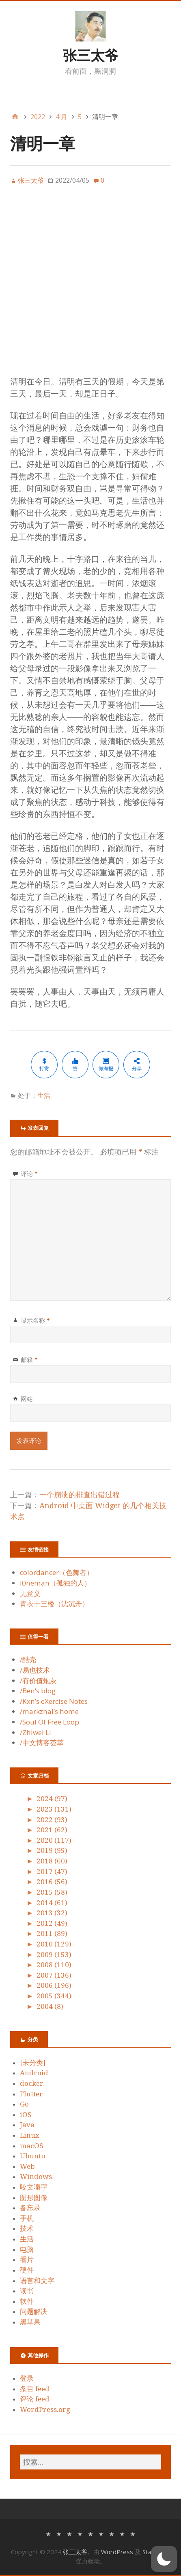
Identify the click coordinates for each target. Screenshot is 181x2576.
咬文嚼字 (33, 2187)
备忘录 (30, 2208)
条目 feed (35, 2389)
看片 (27, 2260)
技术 (27, 2228)
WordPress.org (45, 2409)
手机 (27, 2218)
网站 (27, 1399)
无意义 (30, 1593)
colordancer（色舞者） (56, 1572)
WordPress (117, 2552)
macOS (31, 2146)
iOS (26, 2115)
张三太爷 (90, 55)
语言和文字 (37, 2281)
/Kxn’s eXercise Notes (54, 1701)
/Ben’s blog (38, 1690)
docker (31, 2083)
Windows (36, 2177)
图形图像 (33, 2198)
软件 (27, 2301)
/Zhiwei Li (35, 1732)
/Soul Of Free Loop (49, 1722)
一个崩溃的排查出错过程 (79, 1494)
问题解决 (33, 2311)
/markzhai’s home (49, 1711)
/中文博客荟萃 (42, 1742)
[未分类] (32, 2063)
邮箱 (29, 1359)
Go (24, 2104)
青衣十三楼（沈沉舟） (54, 1603)
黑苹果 (30, 2322)
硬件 (27, 2270)
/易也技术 (35, 1670)
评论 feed (35, 2399)
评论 (29, 1174)
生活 (43, 1095)
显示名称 (35, 1320)
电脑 (27, 2249)
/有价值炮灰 (38, 1680)
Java (27, 2125)
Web (27, 2166)
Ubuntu (32, 2156)
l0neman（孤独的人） (55, 1583)
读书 (27, 2291)
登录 (27, 2378)
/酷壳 (28, 1659)
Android (34, 2073)
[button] (164, 2559)
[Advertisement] (90, 285)
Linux (29, 2135)
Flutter (31, 2094)
